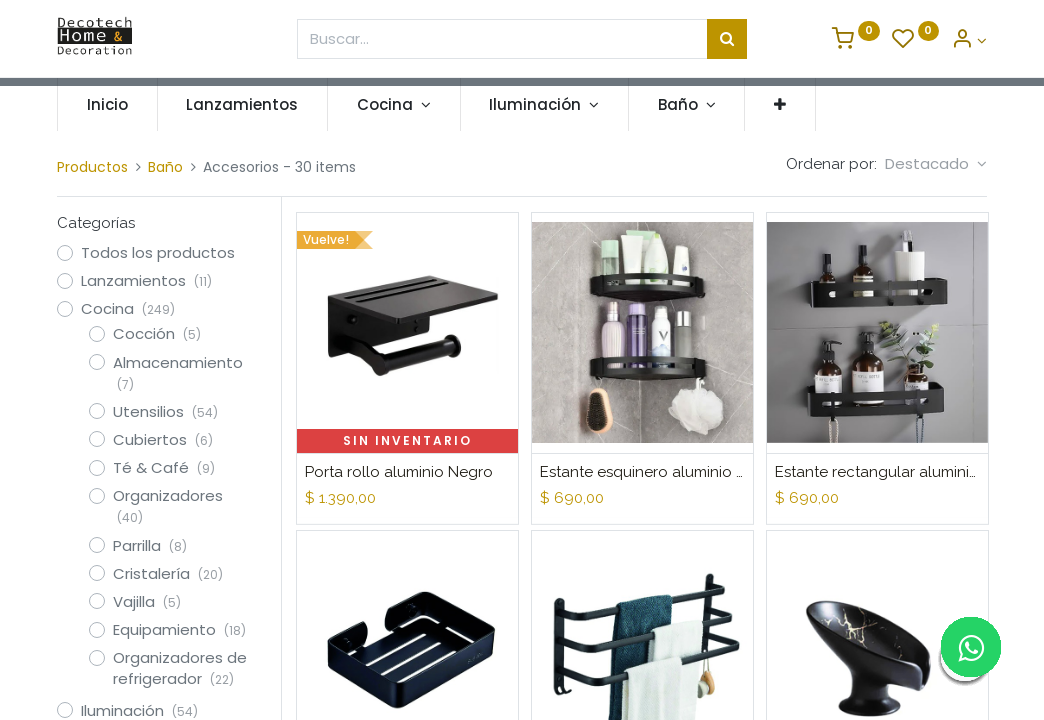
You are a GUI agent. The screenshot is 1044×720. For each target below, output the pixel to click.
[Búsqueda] (727, 39)
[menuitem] (107, 104)
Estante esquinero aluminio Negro (642, 472)
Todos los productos (158, 252)
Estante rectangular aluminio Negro (877, 472)
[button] (780, 104)
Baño (165, 167)
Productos (92, 167)
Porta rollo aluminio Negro (399, 472)
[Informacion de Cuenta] (969, 40)
